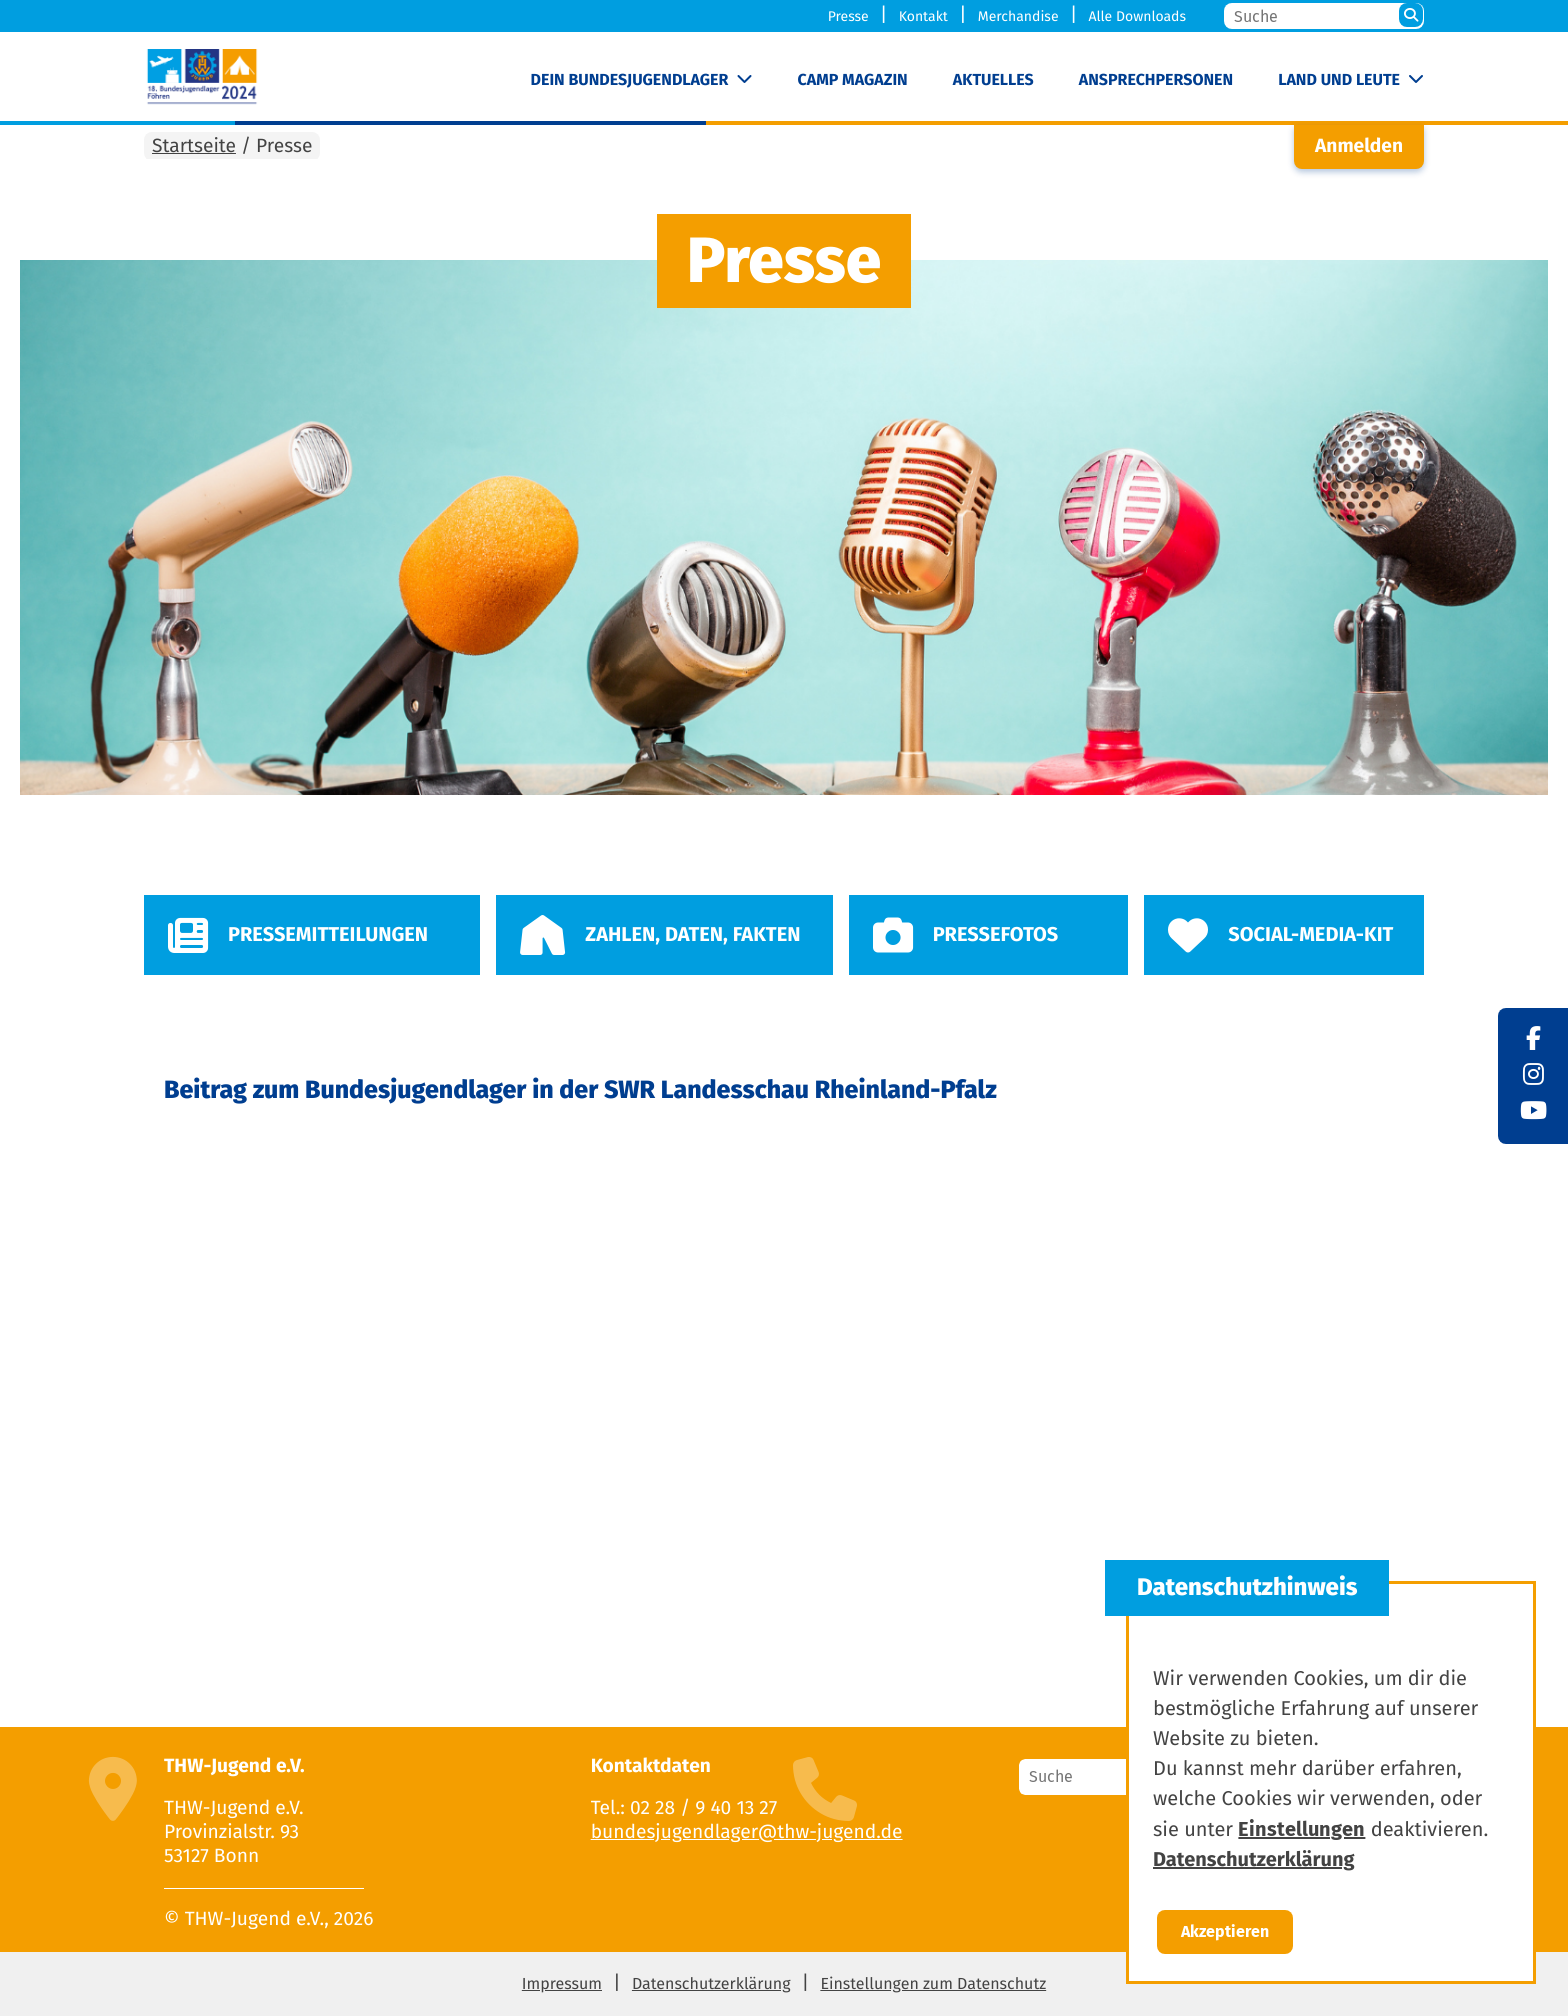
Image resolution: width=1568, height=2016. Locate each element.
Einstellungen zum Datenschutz (933, 1984)
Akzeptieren (1225, 1931)
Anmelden (1359, 146)
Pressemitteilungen (298, 935)
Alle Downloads (1137, 16)
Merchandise (1018, 16)
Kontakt (923, 16)
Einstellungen (1301, 1829)
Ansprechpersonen (1156, 80)
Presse (848, 16)
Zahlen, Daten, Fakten (660, 935)
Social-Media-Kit (1280, 935)
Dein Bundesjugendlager (630, 80)
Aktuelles (993, 80)
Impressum (562, 1984)
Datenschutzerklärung (711, 1984)
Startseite (194, 146)
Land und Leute (1339, 80)
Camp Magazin (853, 80)
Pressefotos (966, 935)
